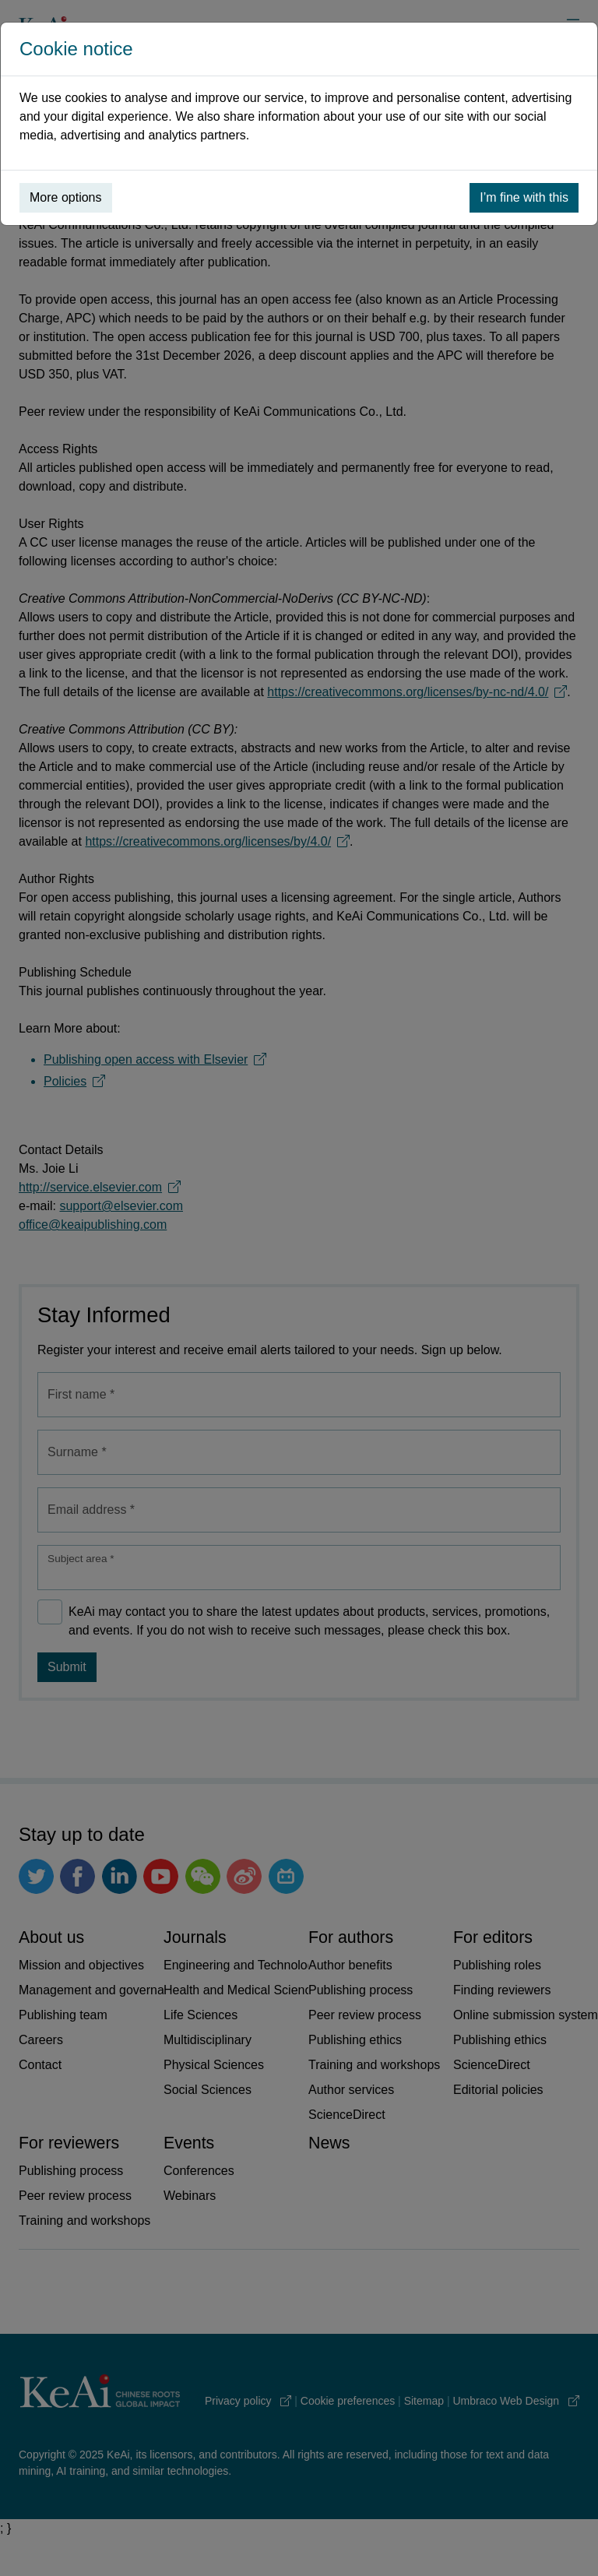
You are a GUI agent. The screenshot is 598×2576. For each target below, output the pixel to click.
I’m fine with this (524, 197)
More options (66, 197)
